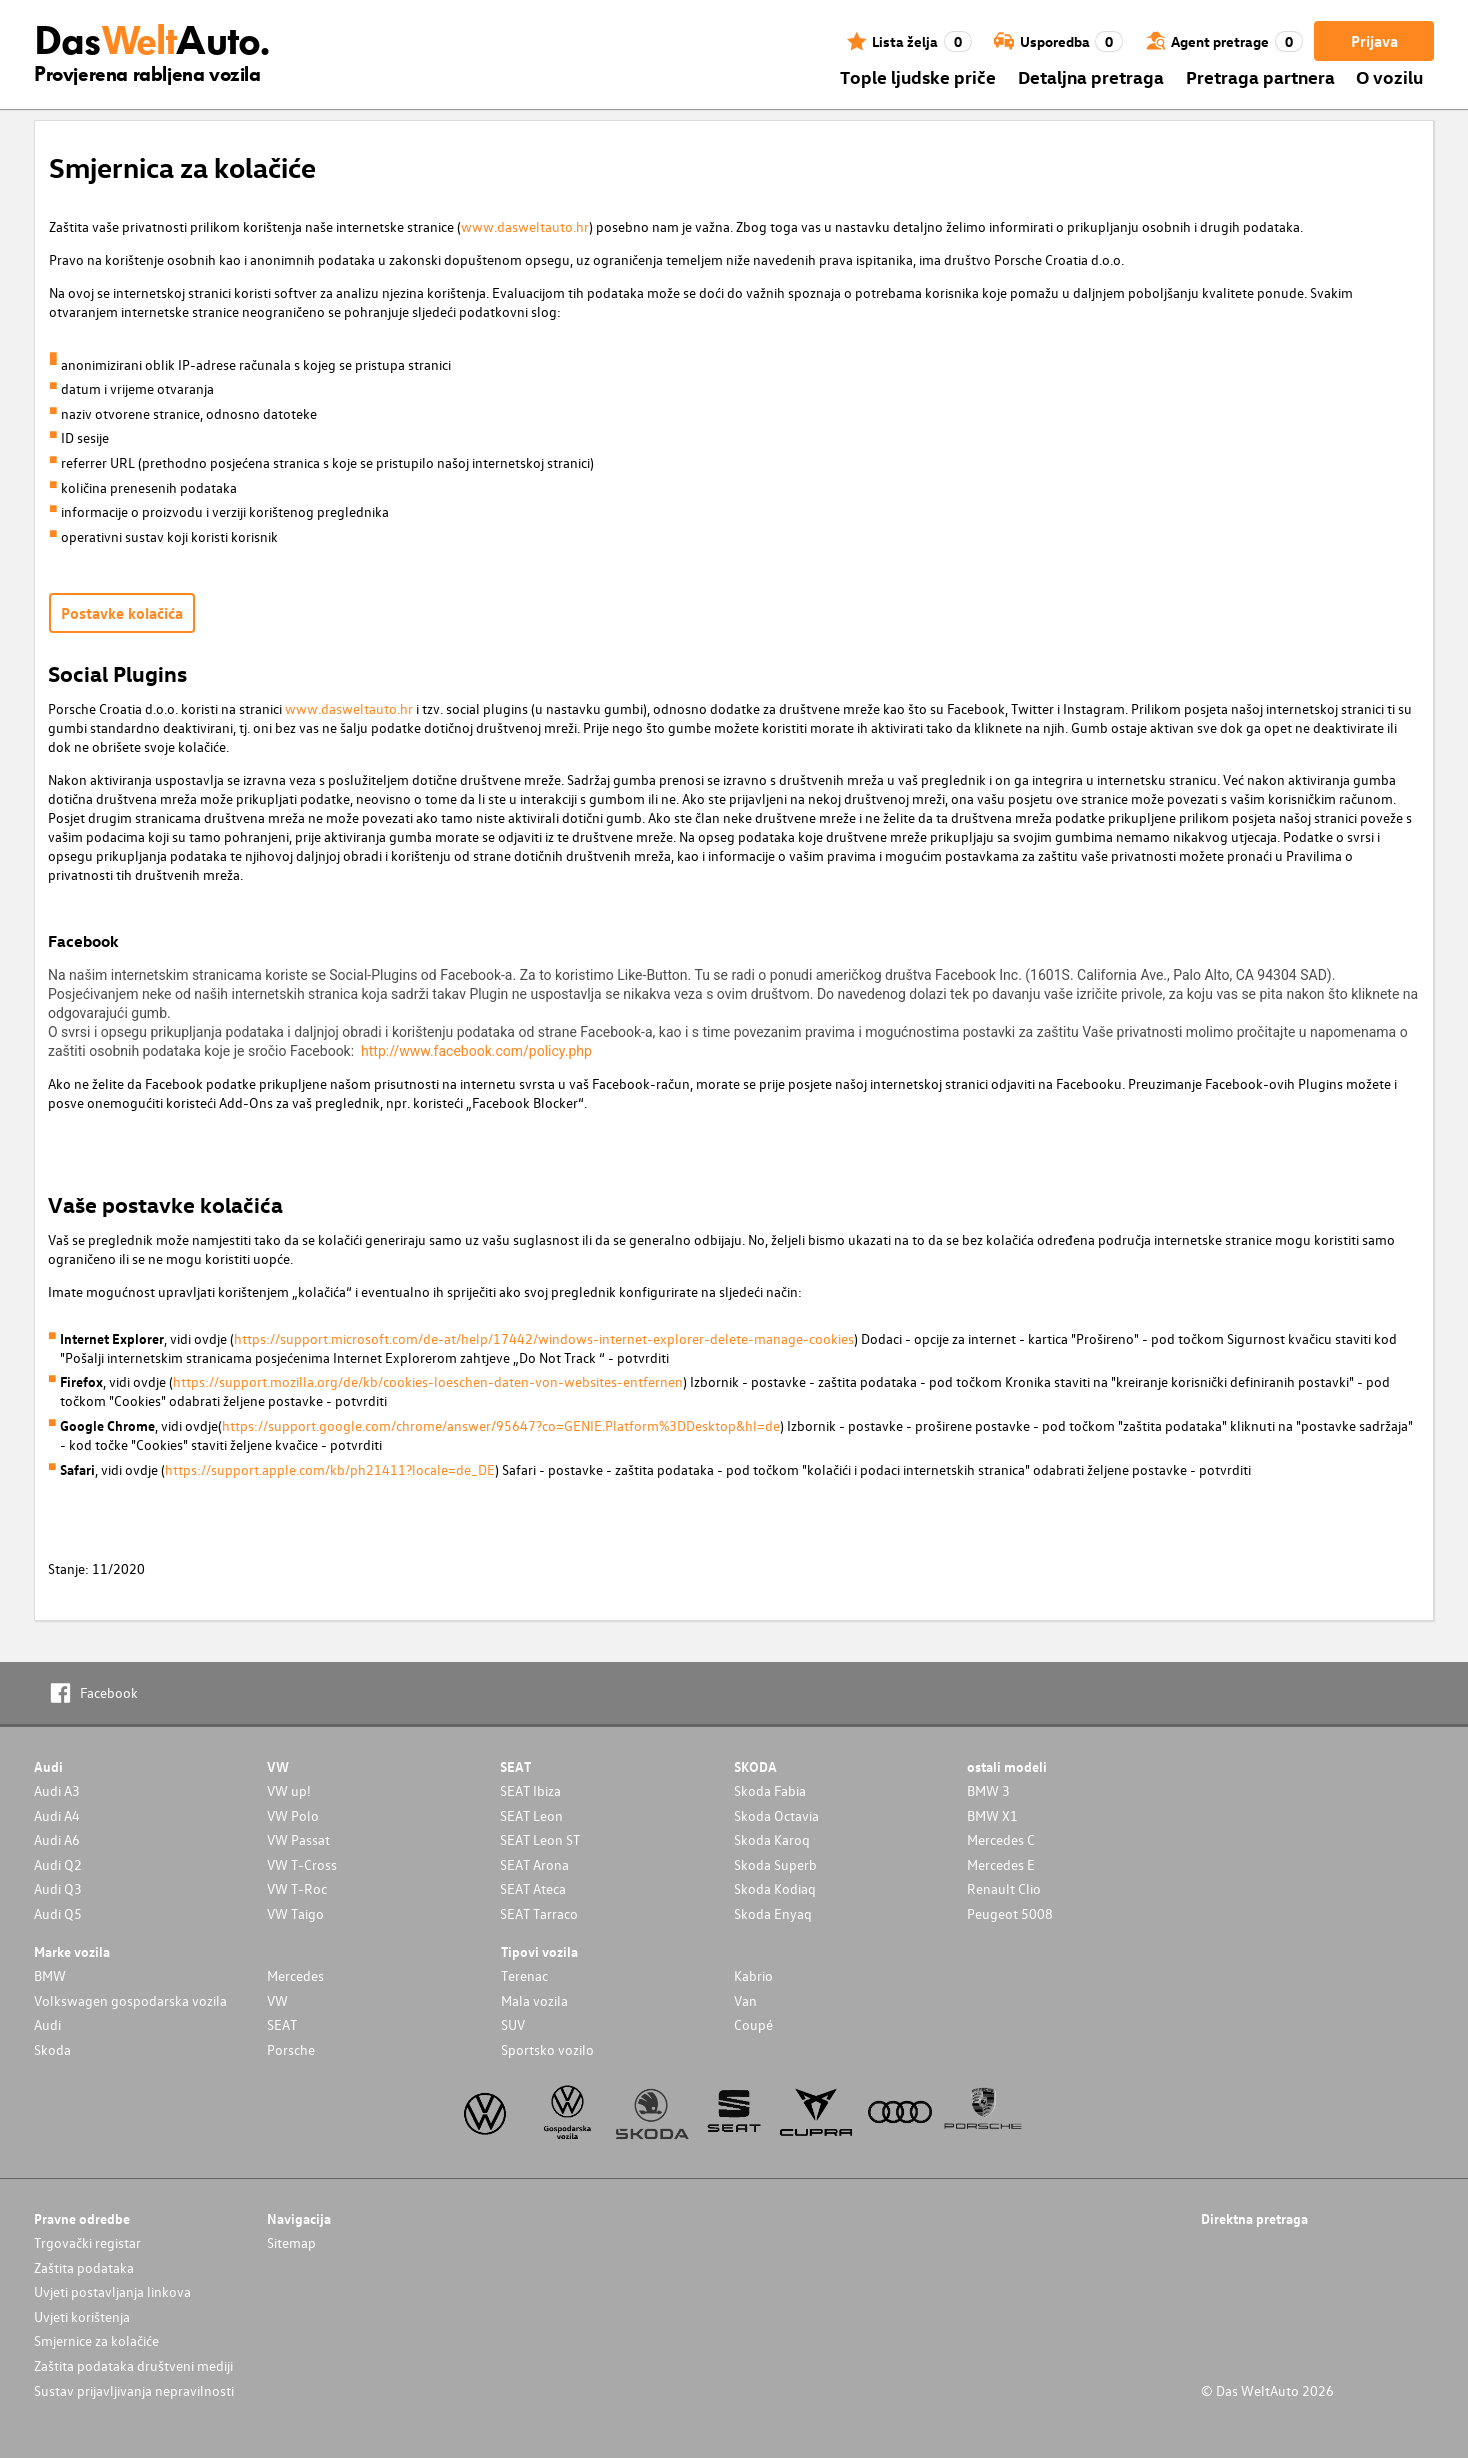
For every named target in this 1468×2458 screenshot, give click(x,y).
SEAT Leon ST (540, 1839)
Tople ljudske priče (918, 76)
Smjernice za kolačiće (96, 2340)
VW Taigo (295, 1913)
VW (277, 2000)
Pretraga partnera (1260, 76)
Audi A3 (57, 1790)
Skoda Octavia (776, 1815)
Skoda (52, 2049)
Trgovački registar (87, 2242)
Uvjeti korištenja (82, 2316)
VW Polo (293, 1815)
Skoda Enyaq (773, 1913)
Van (745, 2000)
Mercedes (295, 1975)
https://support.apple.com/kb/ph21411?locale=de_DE (330, 1469)
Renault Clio (1004, 1888)
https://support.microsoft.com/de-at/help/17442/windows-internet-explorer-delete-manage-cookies (544, 1338)
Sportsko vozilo (547, 2049)
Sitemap (291, 2242)
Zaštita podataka (84, 2267)
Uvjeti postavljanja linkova (112, 2291)
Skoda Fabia (770, 1790)
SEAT (282, 2024)
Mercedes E (1001, 1864)
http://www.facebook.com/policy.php (476, 1051)
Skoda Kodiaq (775, 1888)
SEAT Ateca (533, 1888)
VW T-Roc (297, 1888)
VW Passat (298, 1839)
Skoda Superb (775, 1864)
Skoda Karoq (772, 1839)
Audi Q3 (58, 1888)
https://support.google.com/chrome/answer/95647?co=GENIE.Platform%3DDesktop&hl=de (501, 1425)
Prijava (1374, 41)
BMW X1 (992, 1815)
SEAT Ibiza (530, 1790)
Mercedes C (1001, 1839)
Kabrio (753, 1975)
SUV (513, 2024)
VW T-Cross (302, 1864)
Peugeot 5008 (1010, 1913)
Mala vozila (534, 2000)
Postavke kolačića (122, 613)
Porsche (291, 2049)
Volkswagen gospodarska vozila (130, 2000)
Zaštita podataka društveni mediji (133, 2365)
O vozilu (1389, 76)
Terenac (524, 1975)
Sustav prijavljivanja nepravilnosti (134, 2390)
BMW (50, 1975)
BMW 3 (988, 1790)
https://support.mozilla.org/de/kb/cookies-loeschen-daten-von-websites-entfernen (428, 1381)
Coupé (753, 2024)
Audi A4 (57, 1815)
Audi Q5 (58, 1913)
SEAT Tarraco (539, 1913)
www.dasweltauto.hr (525, 226)
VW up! (289, 1790)
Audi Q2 (58, 1864)
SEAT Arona (534, 1864)
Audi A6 (57, 1839)
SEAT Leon (531, 1815)
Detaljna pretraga (1091, 76)
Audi (47, 2024)
